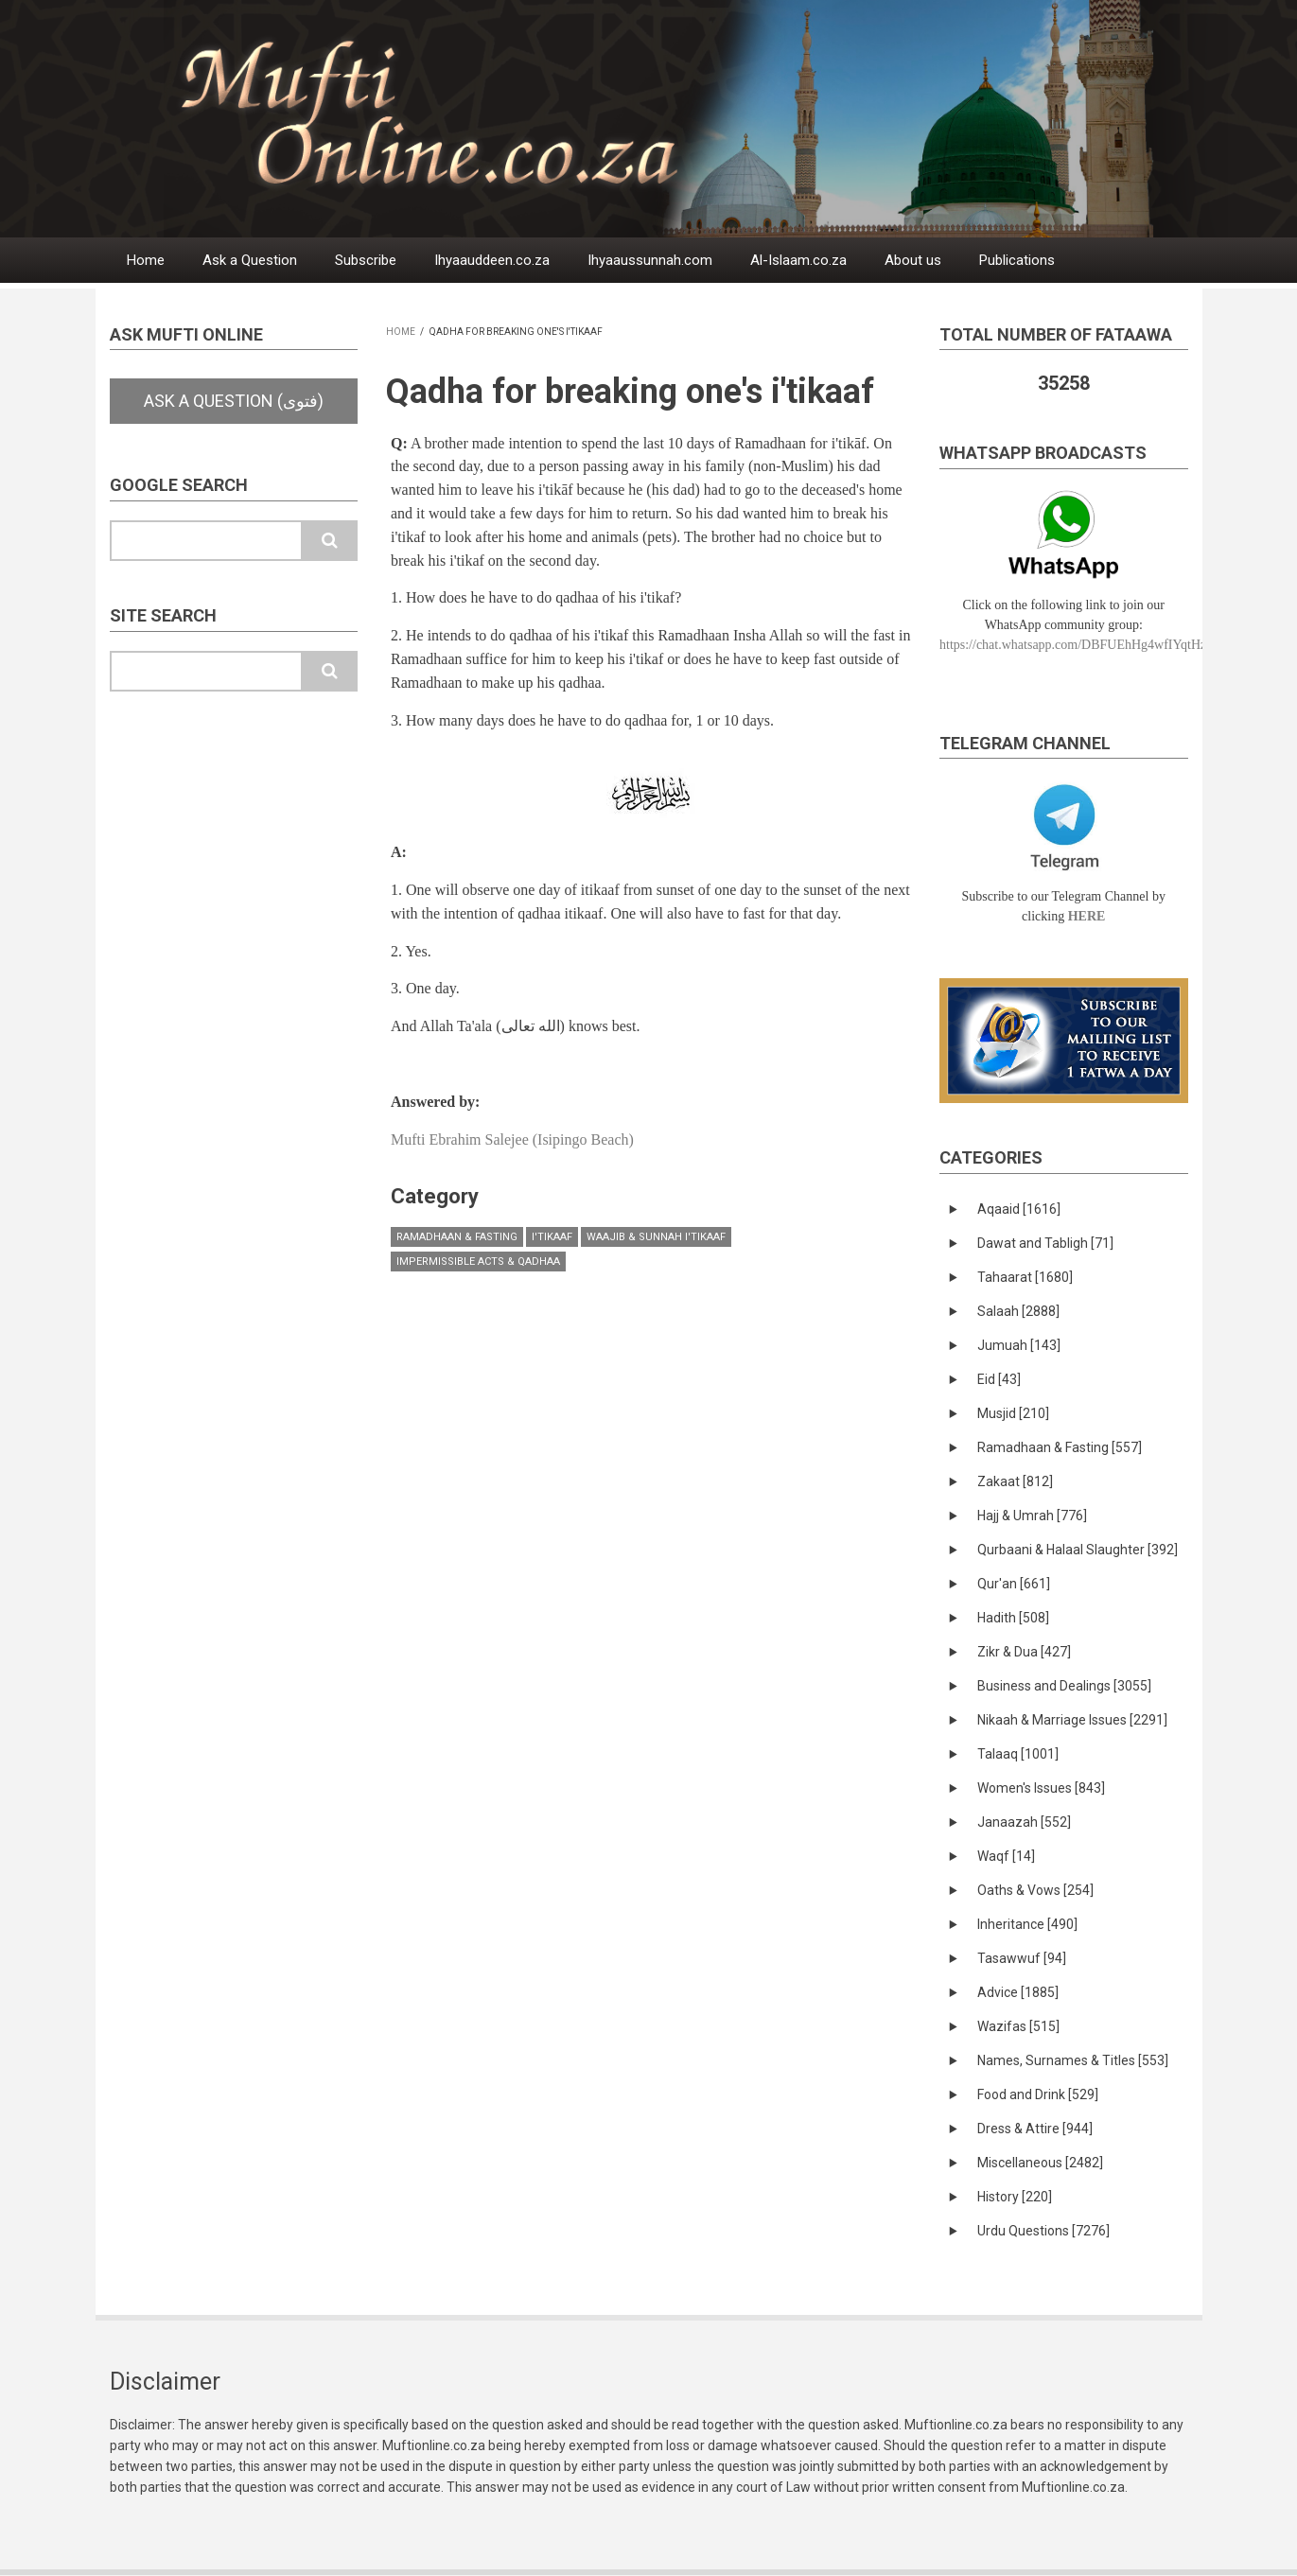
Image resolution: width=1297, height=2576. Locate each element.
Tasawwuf (1021, 1958)
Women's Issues (1041, 1788)
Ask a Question (249, 260)
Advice (1018, 1992)
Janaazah (1024, 1822)
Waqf (1006, 1856)
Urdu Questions (1043, 2230)
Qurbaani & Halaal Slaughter (1077, 1549)
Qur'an (1013, 1583)
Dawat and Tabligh (1045, 1243)
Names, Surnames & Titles (1072, 2060)
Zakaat (1015, 1481)
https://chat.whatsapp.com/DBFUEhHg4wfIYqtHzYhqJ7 (1090, 645)
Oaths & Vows (1035, 1890)
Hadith (1013, 1617)
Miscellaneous (1040, 2162)
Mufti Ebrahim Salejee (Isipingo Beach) (512, 1139)
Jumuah (1018, 1345)
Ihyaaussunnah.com (649, 260)
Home (146, 260)
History (1014, 2196)
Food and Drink (1037, 2094)
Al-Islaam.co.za (798, 260)
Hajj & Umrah (1032, 1515)
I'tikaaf (552, 1237)
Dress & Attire (1035, 2128)
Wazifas (1018, 2026)
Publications (1017, 260)
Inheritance (1027, 1924)
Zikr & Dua (1024, 1651)
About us (913, 260)
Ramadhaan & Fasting (456, 1237)
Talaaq (1018, 1753)
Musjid (1013, 1413)
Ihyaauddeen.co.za (492, 260)
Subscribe (365, 260)
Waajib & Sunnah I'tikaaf (656, 1237)
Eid (999, 1379)
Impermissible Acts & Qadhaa (478, 1261)
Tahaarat (1025, 1277)
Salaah (1018, 1311)
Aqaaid (1018, 1209)
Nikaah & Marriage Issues (1072, 1719)
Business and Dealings (1064, 1685)
